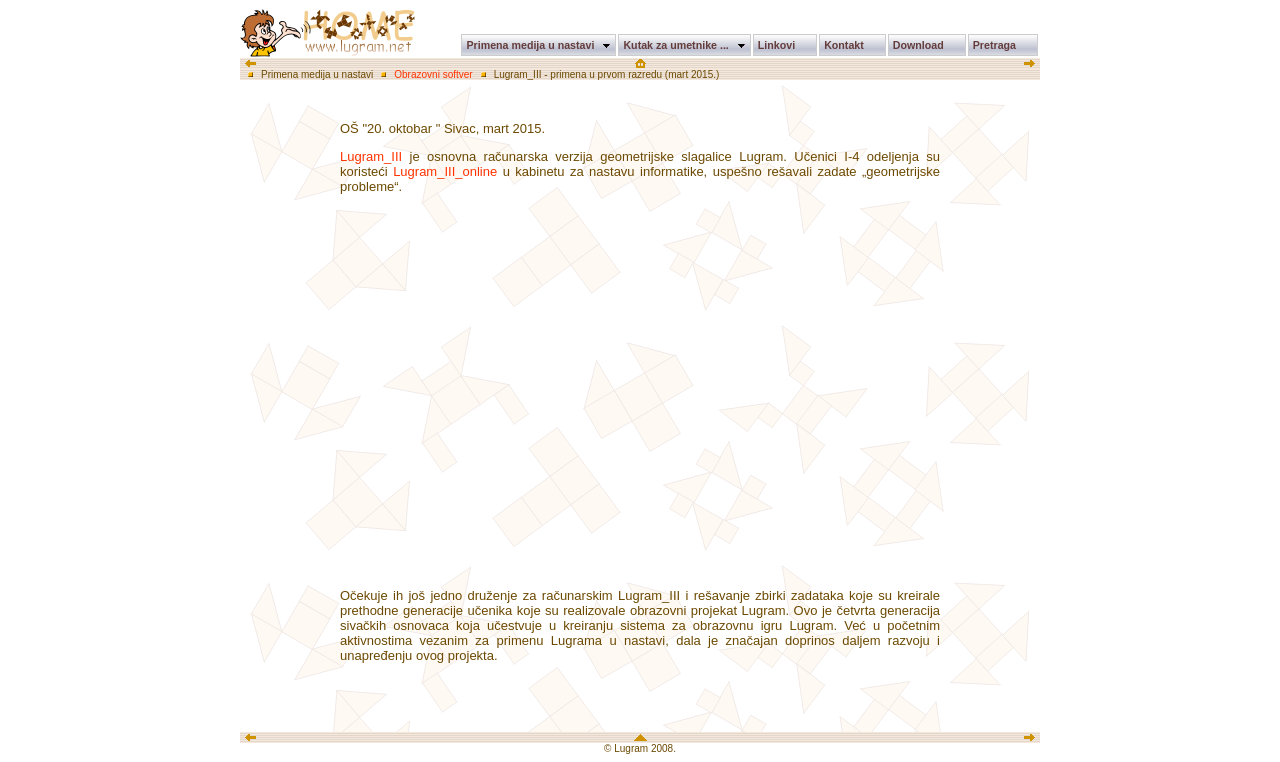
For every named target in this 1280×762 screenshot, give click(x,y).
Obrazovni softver (433, 74)
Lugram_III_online (445, 171)
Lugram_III (371, 156)
